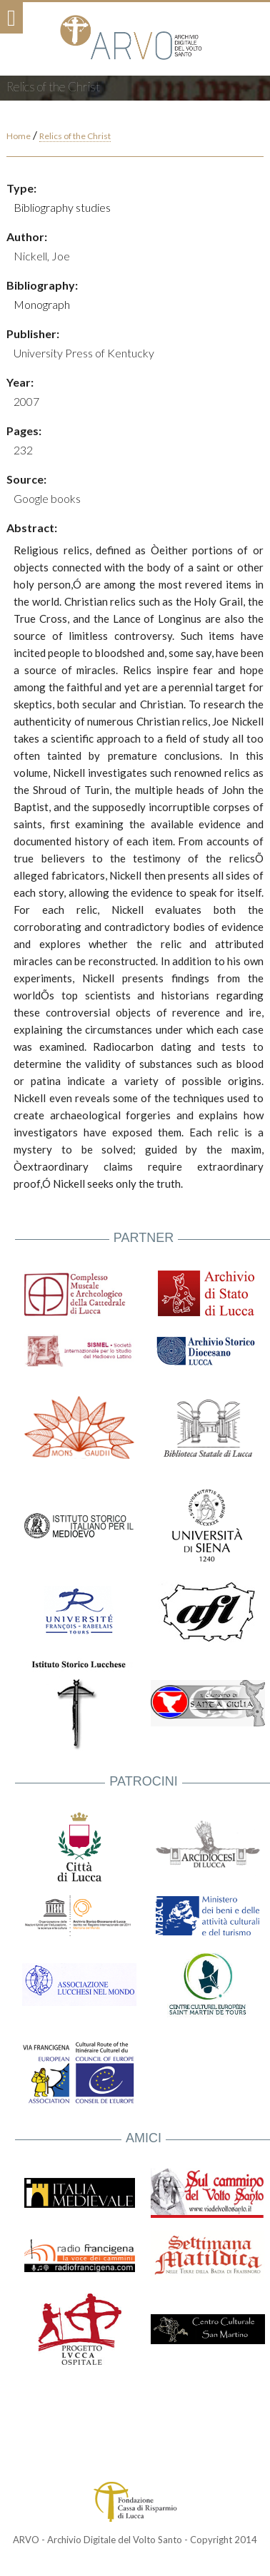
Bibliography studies (62, 207)
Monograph (42, 304)
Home (18, 136)
